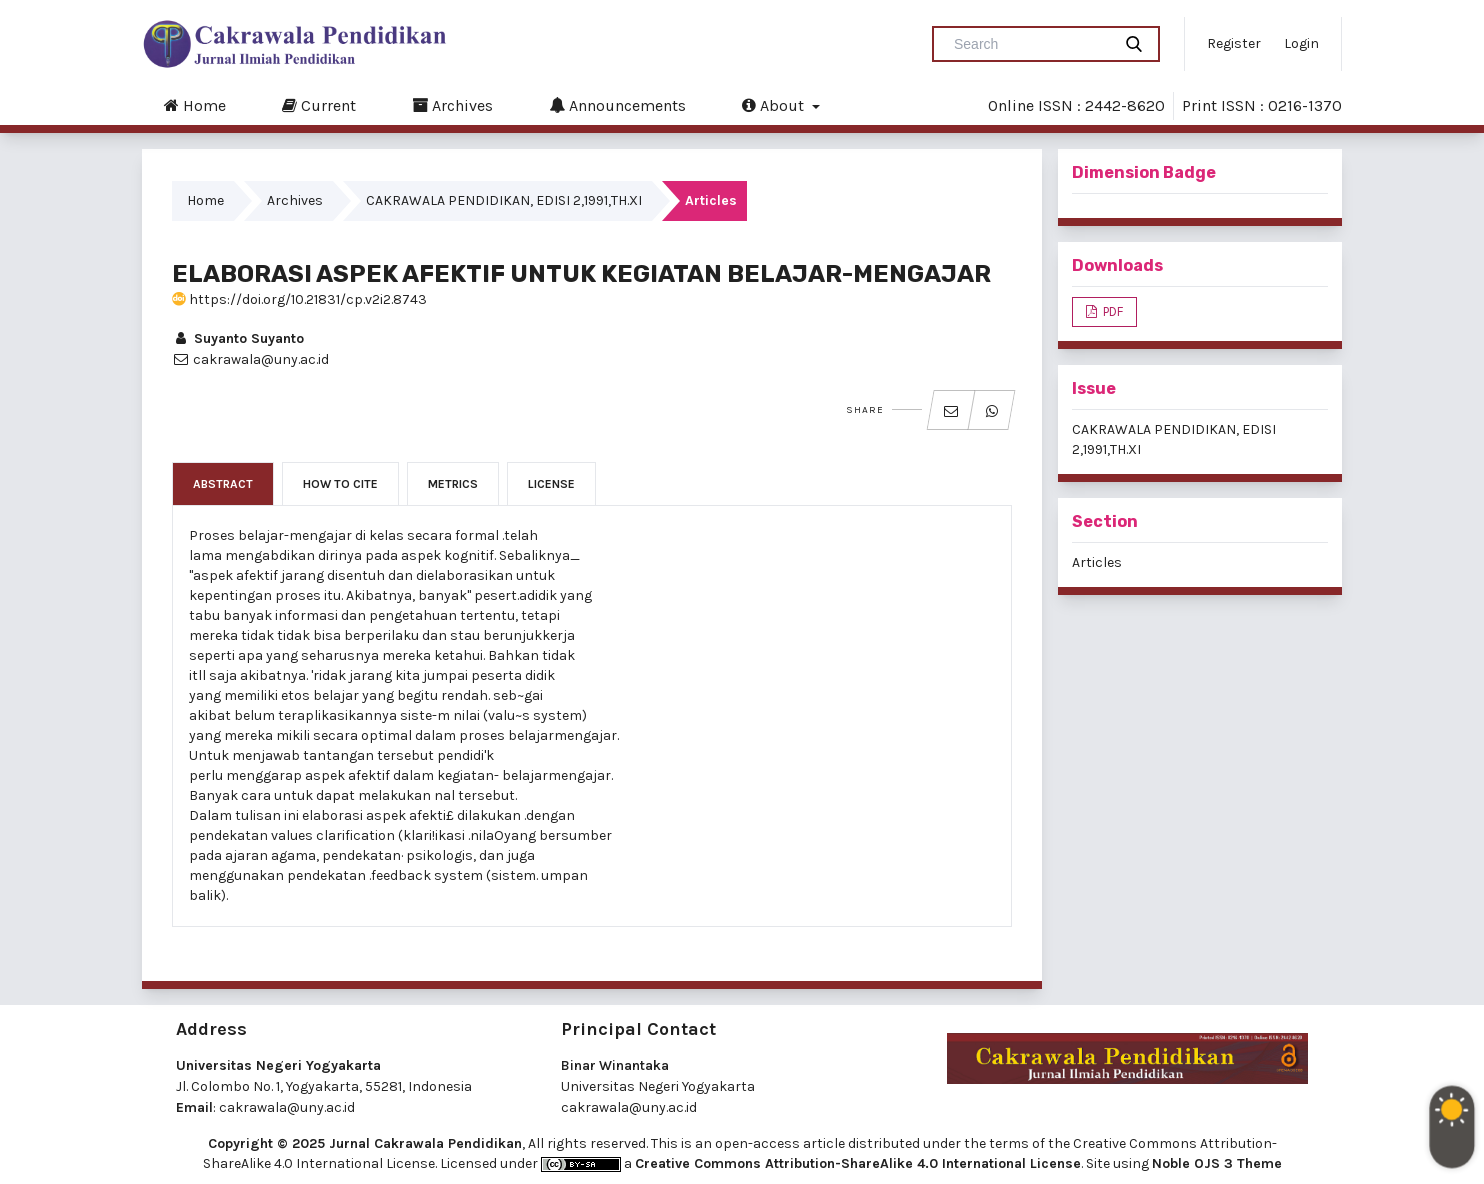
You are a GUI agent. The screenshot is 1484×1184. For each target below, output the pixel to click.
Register (1234, 43)
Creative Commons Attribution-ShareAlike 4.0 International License (858, 1163)
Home (195, 105)
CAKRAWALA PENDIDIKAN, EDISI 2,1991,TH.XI (504, 200)
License (551, 484)
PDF (1111, 311)
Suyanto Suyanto (238, 338)
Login (1301, 43)
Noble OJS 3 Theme (1217, 1163)
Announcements (617, 105)
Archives (452, 105)
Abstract (223, 484)
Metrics (453, 484)
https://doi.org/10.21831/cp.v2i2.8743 (299, 299)
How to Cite (340, 484)
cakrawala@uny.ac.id (287, 1107)
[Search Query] (1030, 44)
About (775, 105)
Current (319, 105)
